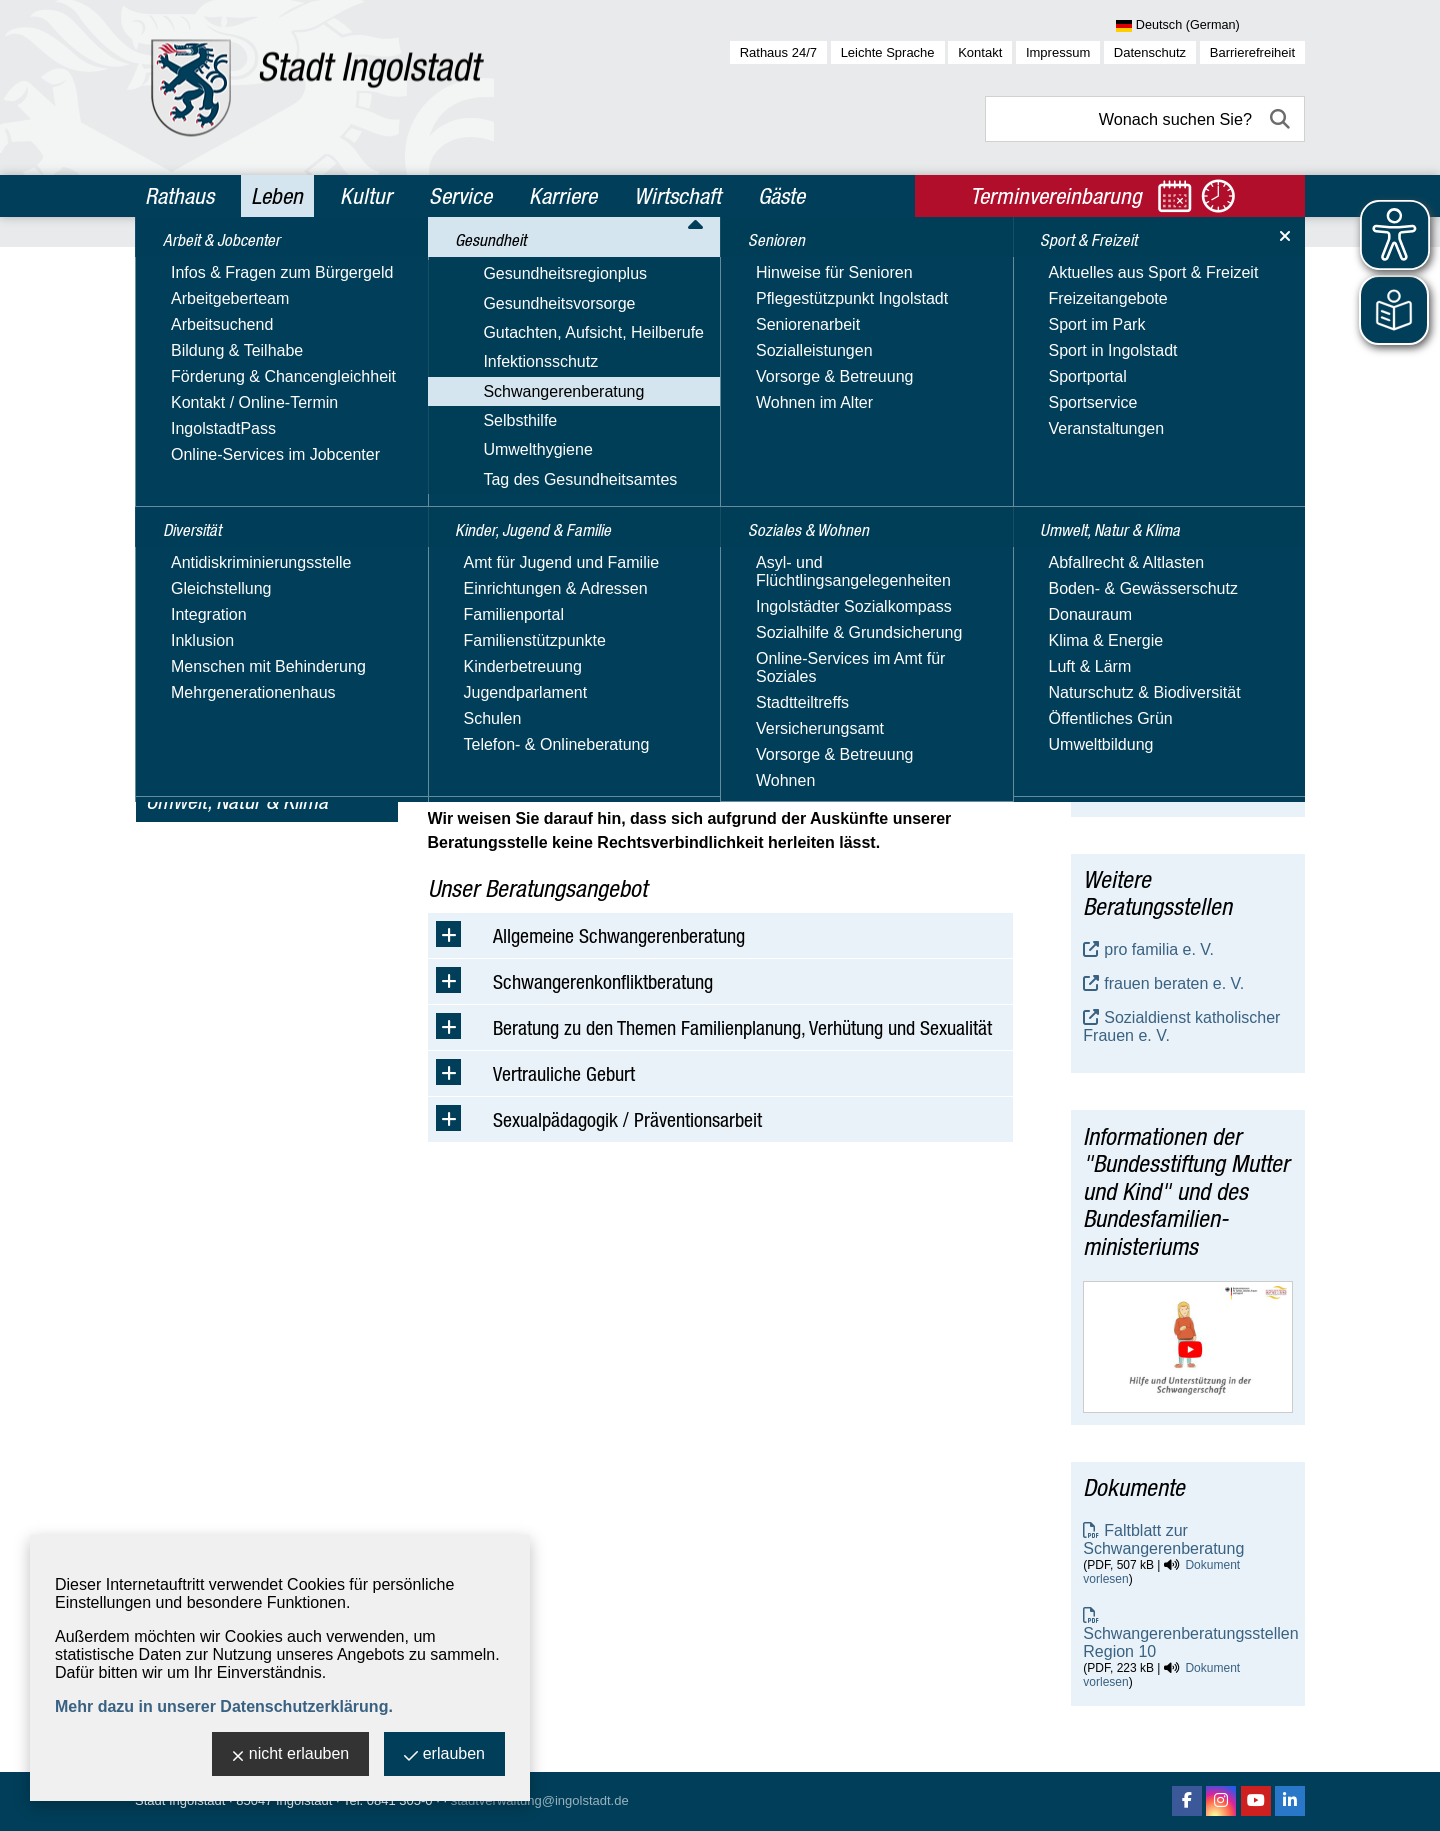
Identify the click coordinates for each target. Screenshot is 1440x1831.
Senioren (182, 672)
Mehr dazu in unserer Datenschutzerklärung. (224, 1706)
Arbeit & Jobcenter (221, 268)
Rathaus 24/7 (778, 52)
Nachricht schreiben (1153, 776)
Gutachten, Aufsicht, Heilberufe (256, 447)
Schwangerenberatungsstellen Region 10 (1190, 1642)
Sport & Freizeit (209, 758)
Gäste (781, 196)
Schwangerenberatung (226, 505)
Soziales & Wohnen (223, 715)
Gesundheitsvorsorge (222, 418)
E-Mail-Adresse (1137, 758)
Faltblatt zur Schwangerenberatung (1163, 1539)
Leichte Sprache (888, 52)
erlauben (444, 1755)
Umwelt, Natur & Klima (237, 801)
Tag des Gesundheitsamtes (243, 592)
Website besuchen (1148, 794)
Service (460, 196)
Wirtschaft (677, 196)
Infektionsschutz (203, 476)
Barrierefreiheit (1252, 52)
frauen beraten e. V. (1174, 983)
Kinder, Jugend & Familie (245, 629)
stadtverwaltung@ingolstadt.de (540, 1800)
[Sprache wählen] (1210, 26)
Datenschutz (1150, 52)
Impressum (1058, 52)
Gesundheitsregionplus (228, 389)
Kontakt (980, 52)
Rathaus (179, 196)
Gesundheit (191, 354)
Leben (277, 196)
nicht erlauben (291, 1755)
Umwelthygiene (200, 563)
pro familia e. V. (1159, 949)
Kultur (366, 196)
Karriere (563, 196)
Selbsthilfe (183, 534)
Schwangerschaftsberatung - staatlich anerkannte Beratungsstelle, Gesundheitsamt (1185, 641)
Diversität (184, 311)
